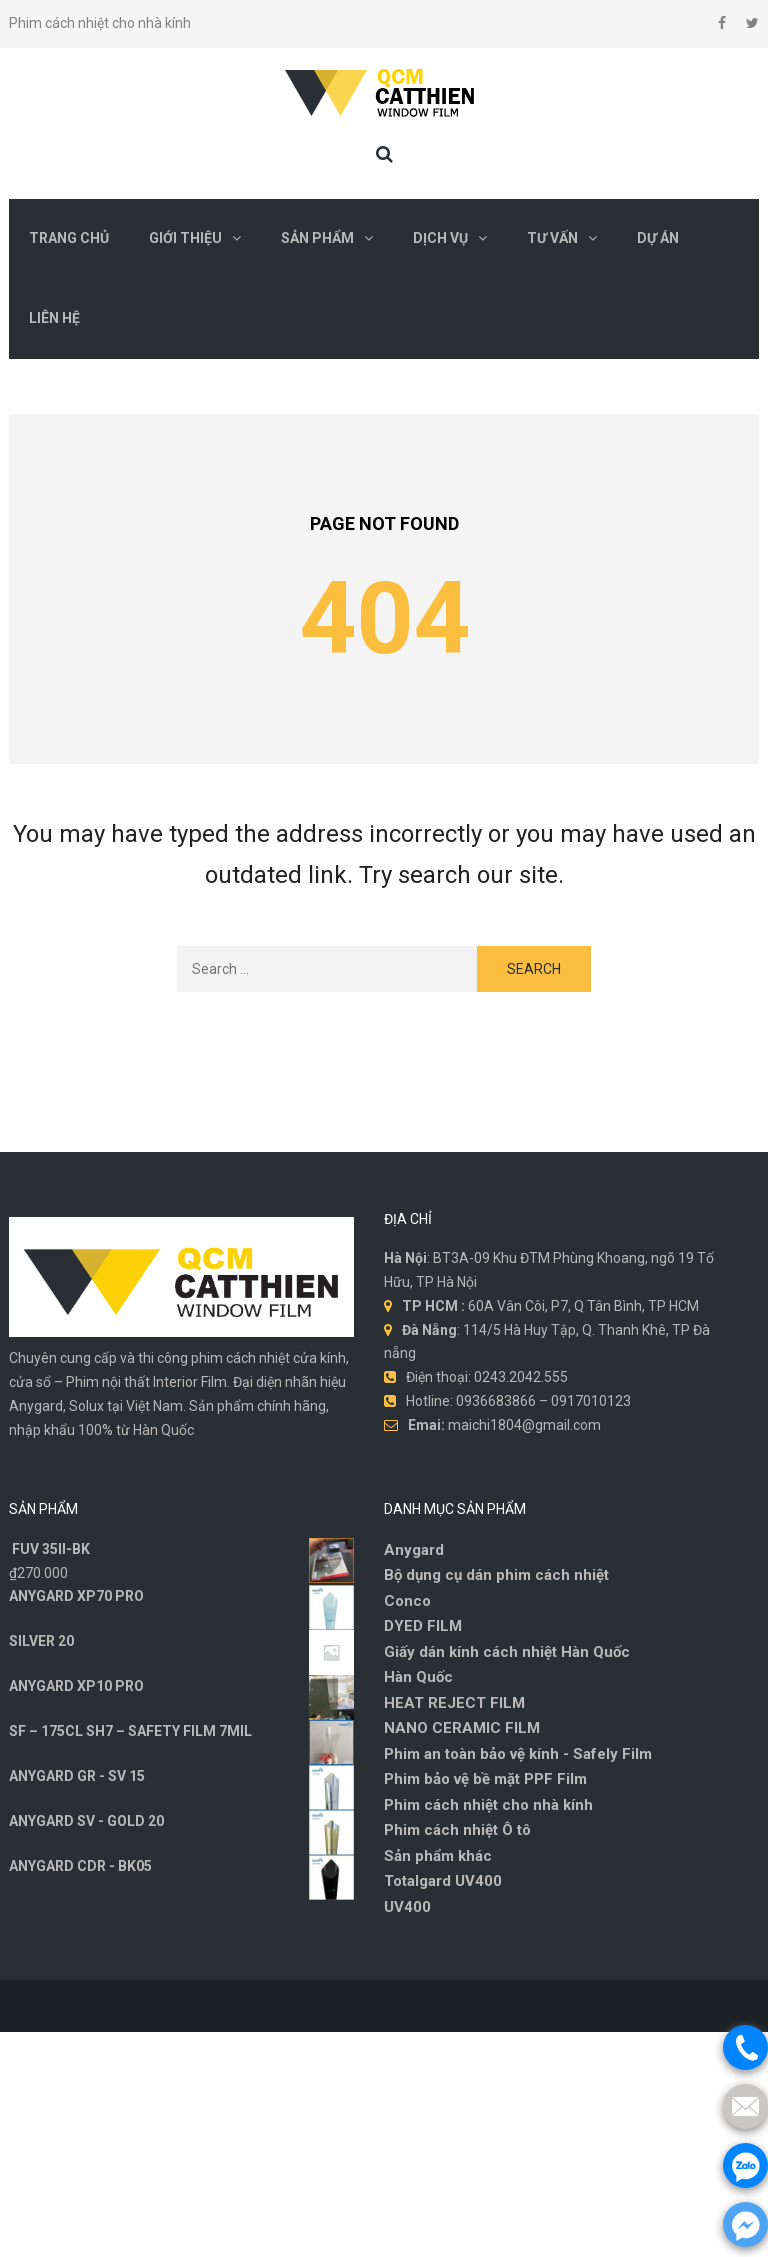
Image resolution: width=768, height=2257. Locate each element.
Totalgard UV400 (443, 1881)
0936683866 (496, 1401)
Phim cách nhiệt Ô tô (457, 1830)
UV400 (407, 1907)
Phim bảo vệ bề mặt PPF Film (485, 1779)
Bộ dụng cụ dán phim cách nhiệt (496, 1575)
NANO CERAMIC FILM (462, 1728)
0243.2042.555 (521, 1377)
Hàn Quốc (418, 1677)
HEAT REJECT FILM (454, 1703)
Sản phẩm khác (438, 1856)
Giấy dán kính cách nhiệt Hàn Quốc (507, 1652)
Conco (407, 1601)
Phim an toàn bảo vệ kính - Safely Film (518, 1754)
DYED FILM (423, 1626)
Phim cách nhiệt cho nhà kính (488, 1805)
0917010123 (591, 1401)
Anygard (414, 1550)
